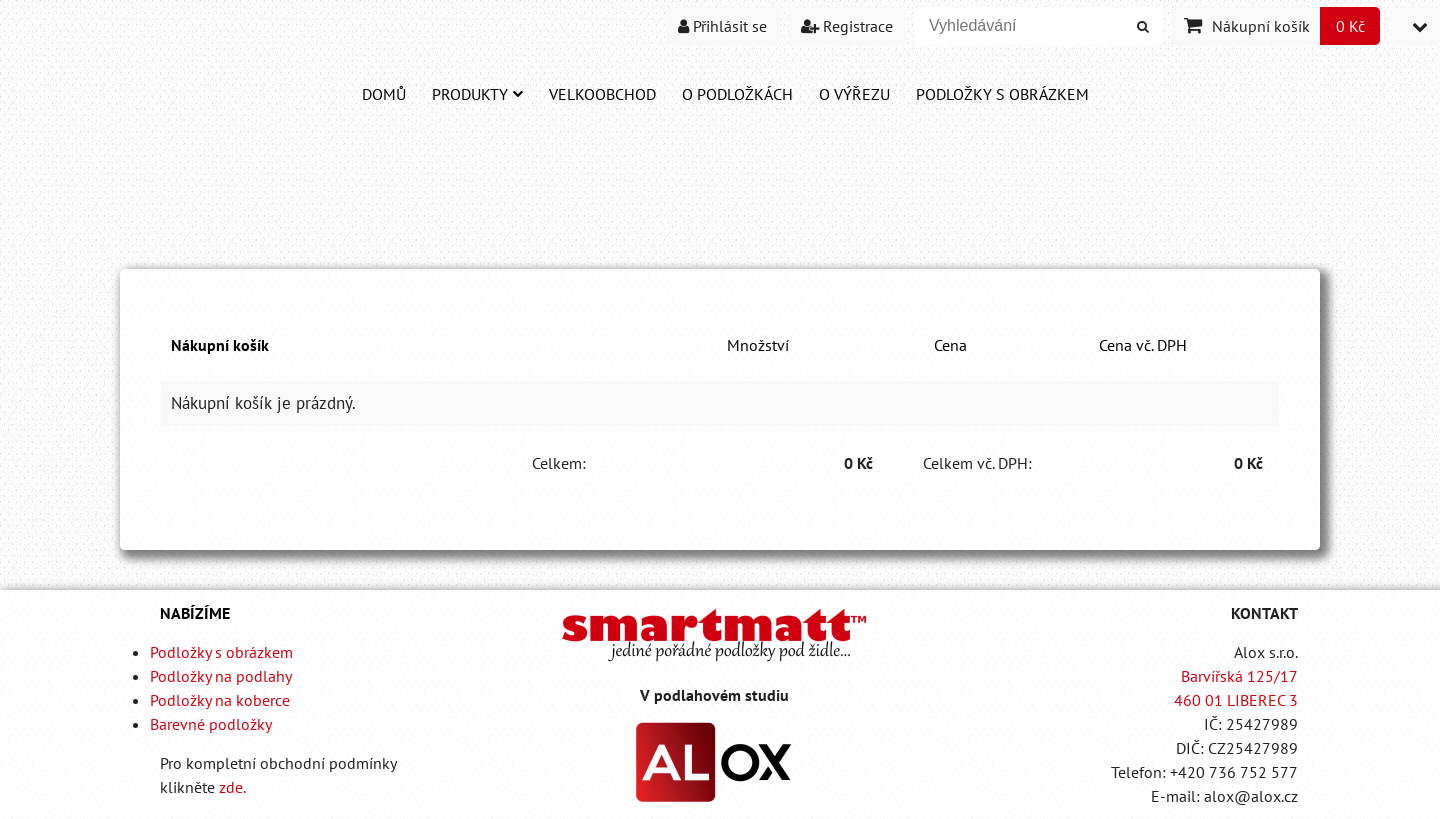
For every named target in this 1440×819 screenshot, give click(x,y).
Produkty (477, 94)
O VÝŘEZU (854, 94)
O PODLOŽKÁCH (737, 94)
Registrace (847, 26)
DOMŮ (384, 94)
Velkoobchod (602, 94)
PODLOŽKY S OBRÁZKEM (1002, 94)
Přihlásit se (722, 26)
